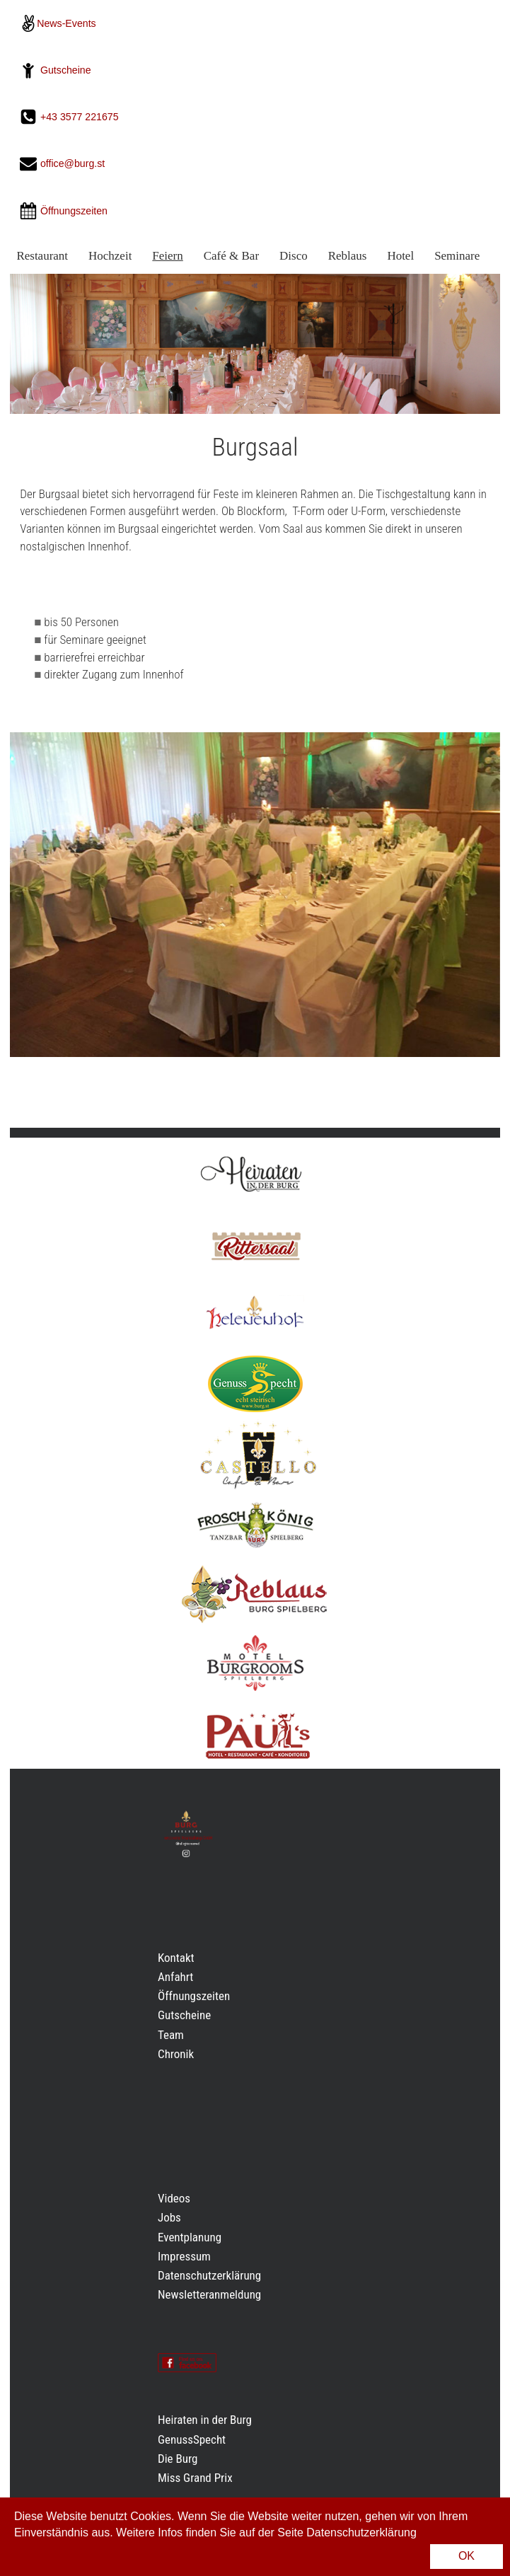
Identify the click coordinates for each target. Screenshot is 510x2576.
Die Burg (177, 2458)
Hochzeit (110, 255)
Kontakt (176, 1958)
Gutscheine (65, 70)
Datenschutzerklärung (209, 2275)
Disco (293, 255)
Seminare (457, 255)
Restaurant (42, 255)
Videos (174, 2198)
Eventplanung (189, 2237)
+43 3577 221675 (81, 117)
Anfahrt (175, 1977)
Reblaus (347, 255)
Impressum (184, 2256)
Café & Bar (231, 255)
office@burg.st (72, 164)
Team (171, 2035)
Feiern (167, 255)
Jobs (169, 2217)
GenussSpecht (192, 2439)
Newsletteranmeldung (209, 2294)
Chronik (176, 2054)
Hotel (400, 255)
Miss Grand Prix (195, 2478)
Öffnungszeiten (194, 1996)
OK (466, 2556)
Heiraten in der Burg (205, 2420)
